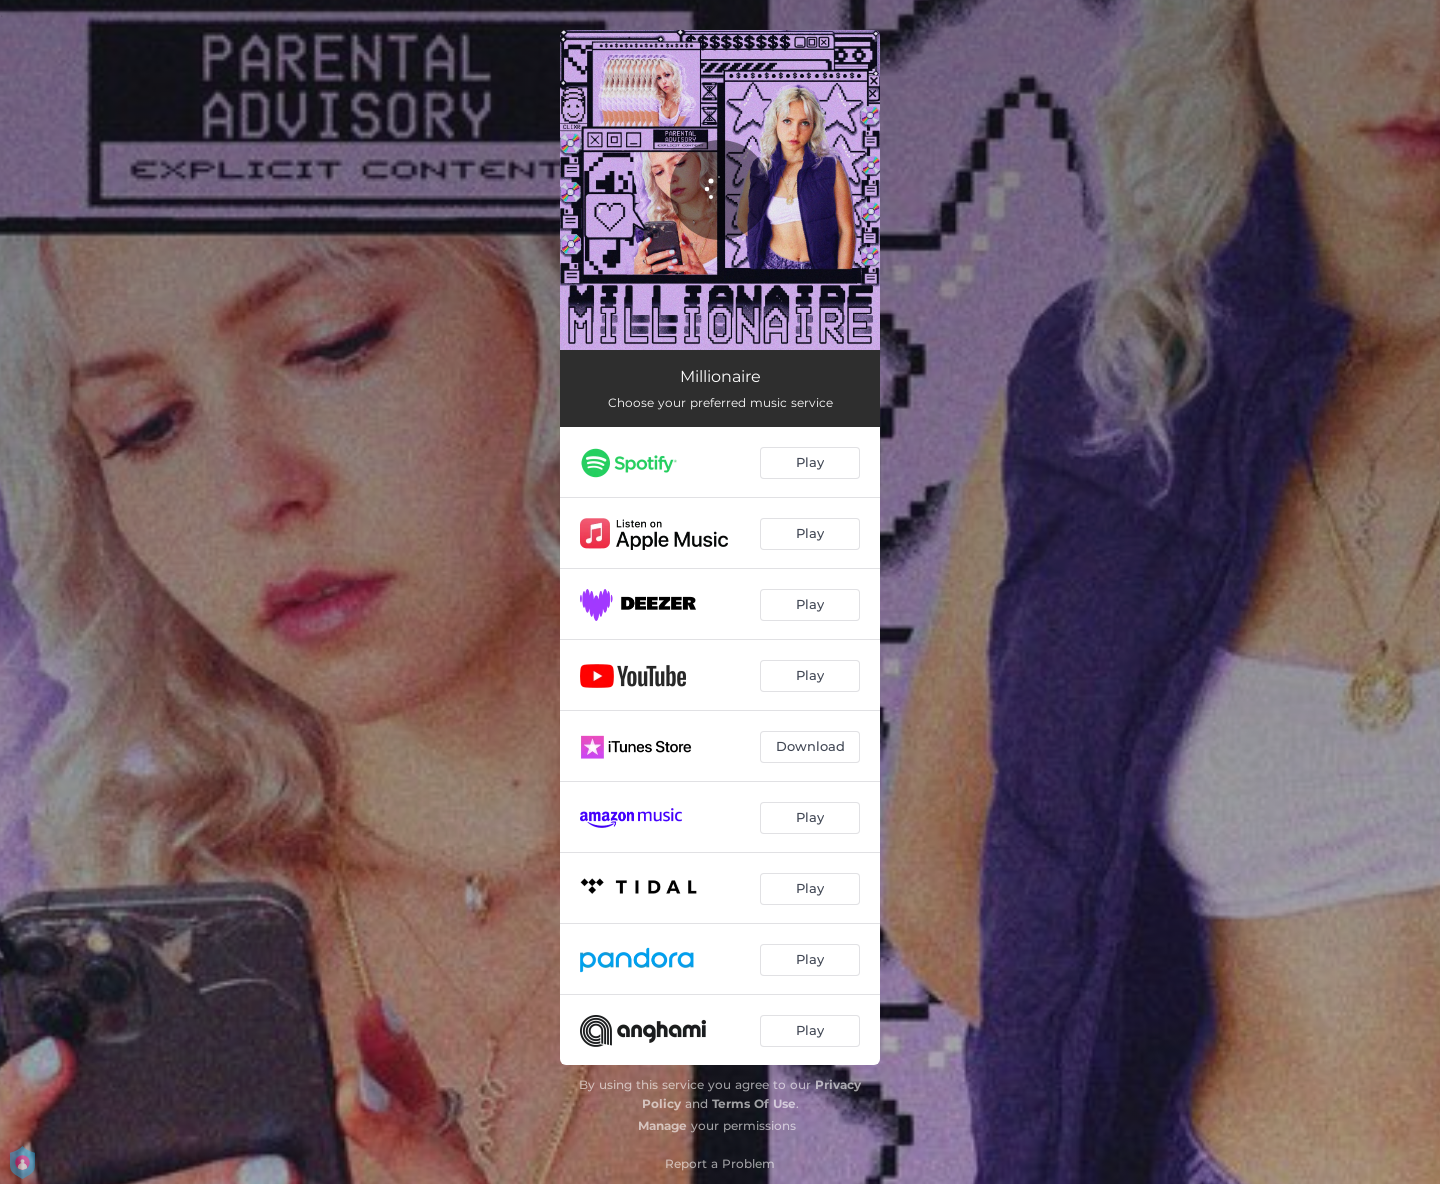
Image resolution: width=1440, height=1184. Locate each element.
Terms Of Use (754, 1103)
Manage (662, 1125)
